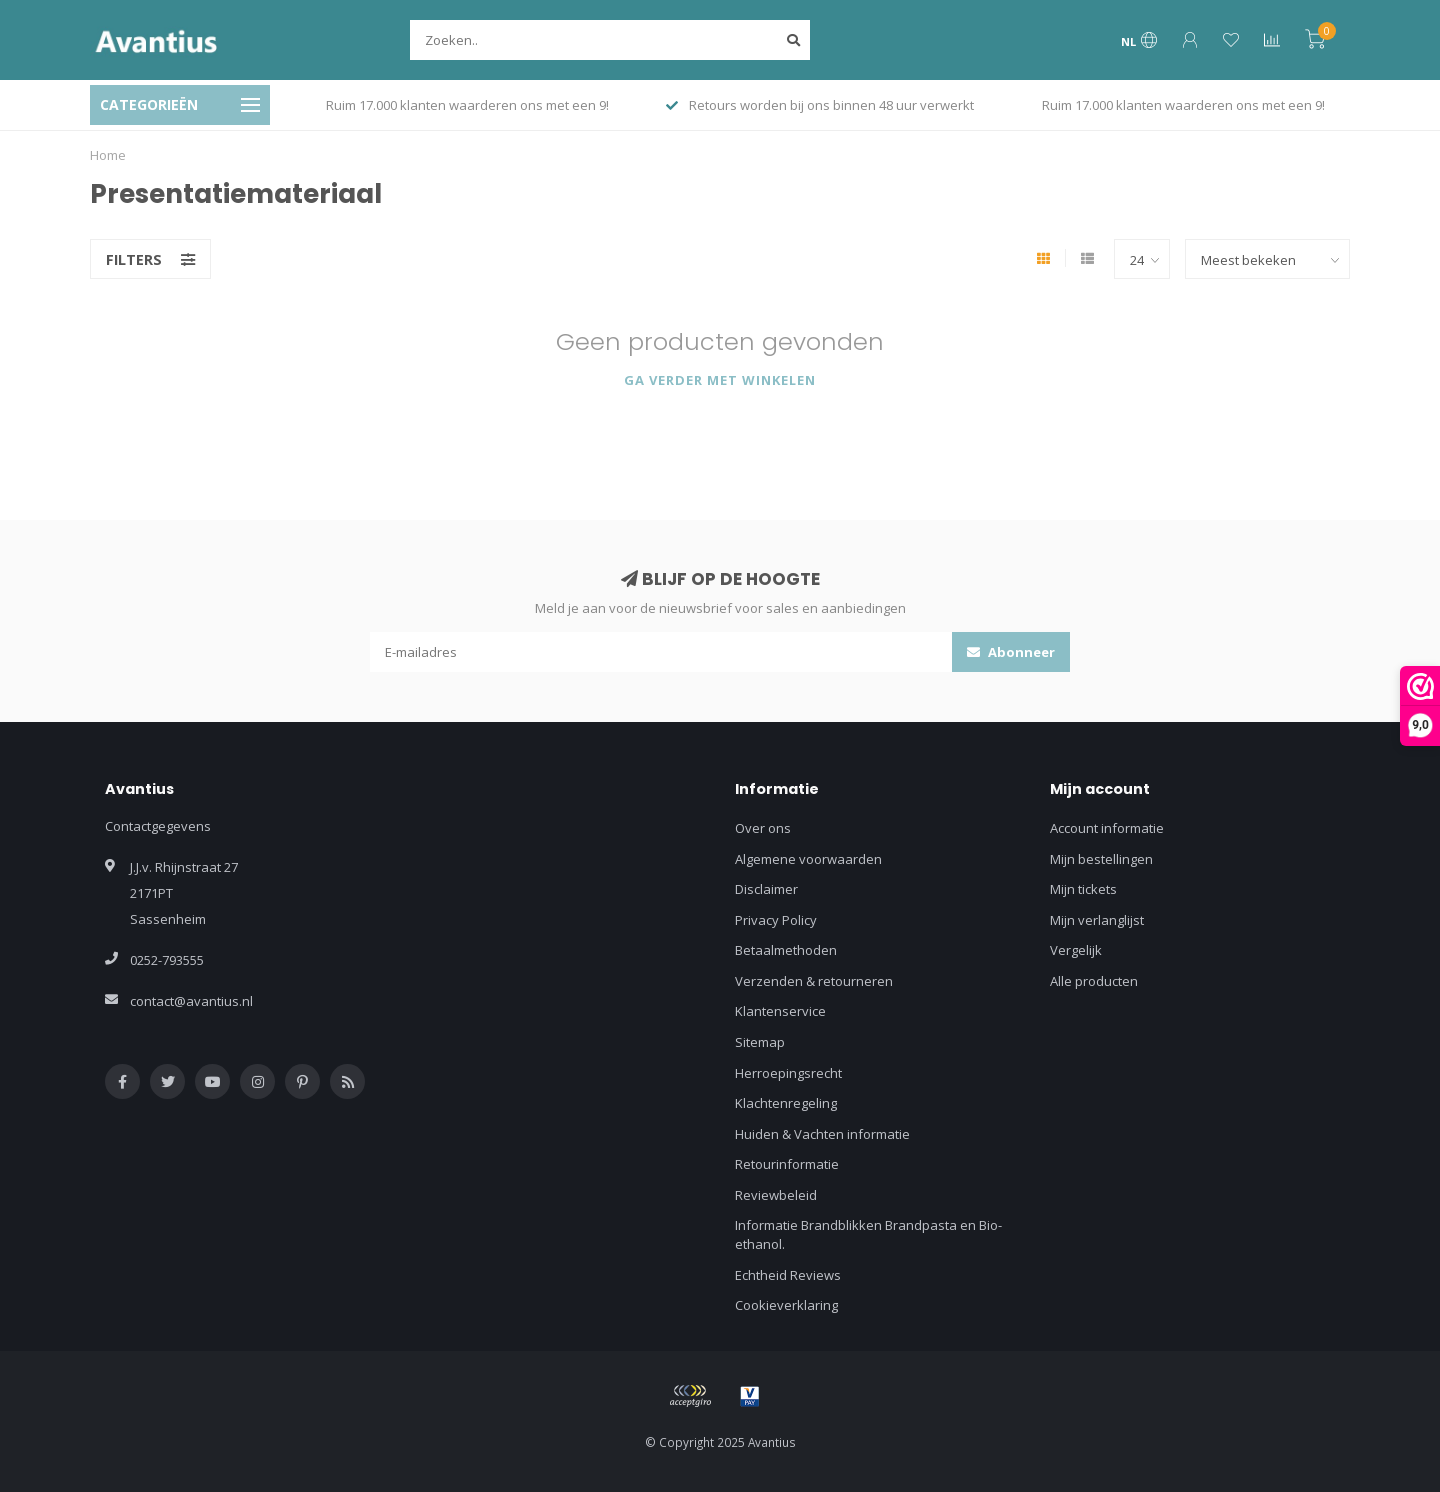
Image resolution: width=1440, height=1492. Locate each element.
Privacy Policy (776, 920)
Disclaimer (766, 889)
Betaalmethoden (786, 950)
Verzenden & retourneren (814, 981)
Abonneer (1011, 652)
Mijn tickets (1083, 889)
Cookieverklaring (786, 1305)
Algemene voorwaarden (808, 859)
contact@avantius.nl (191, 1001)
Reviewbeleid (776, 1195)
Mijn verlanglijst (1097, 920)
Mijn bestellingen (1101, 859)
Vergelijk (1076, 950)
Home (108, 155)
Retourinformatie (787, 1164)
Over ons (763, 828)
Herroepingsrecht (788, 1073)
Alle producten (1094, 981)
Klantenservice (780, 1011)
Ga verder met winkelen (720, 380)
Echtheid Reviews (788, 1275)
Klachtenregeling (786, 1103)
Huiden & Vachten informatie (822, 1134)
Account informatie (1107, 828)
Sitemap (760, 1042)
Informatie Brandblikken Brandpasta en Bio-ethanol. (868, 1234)
